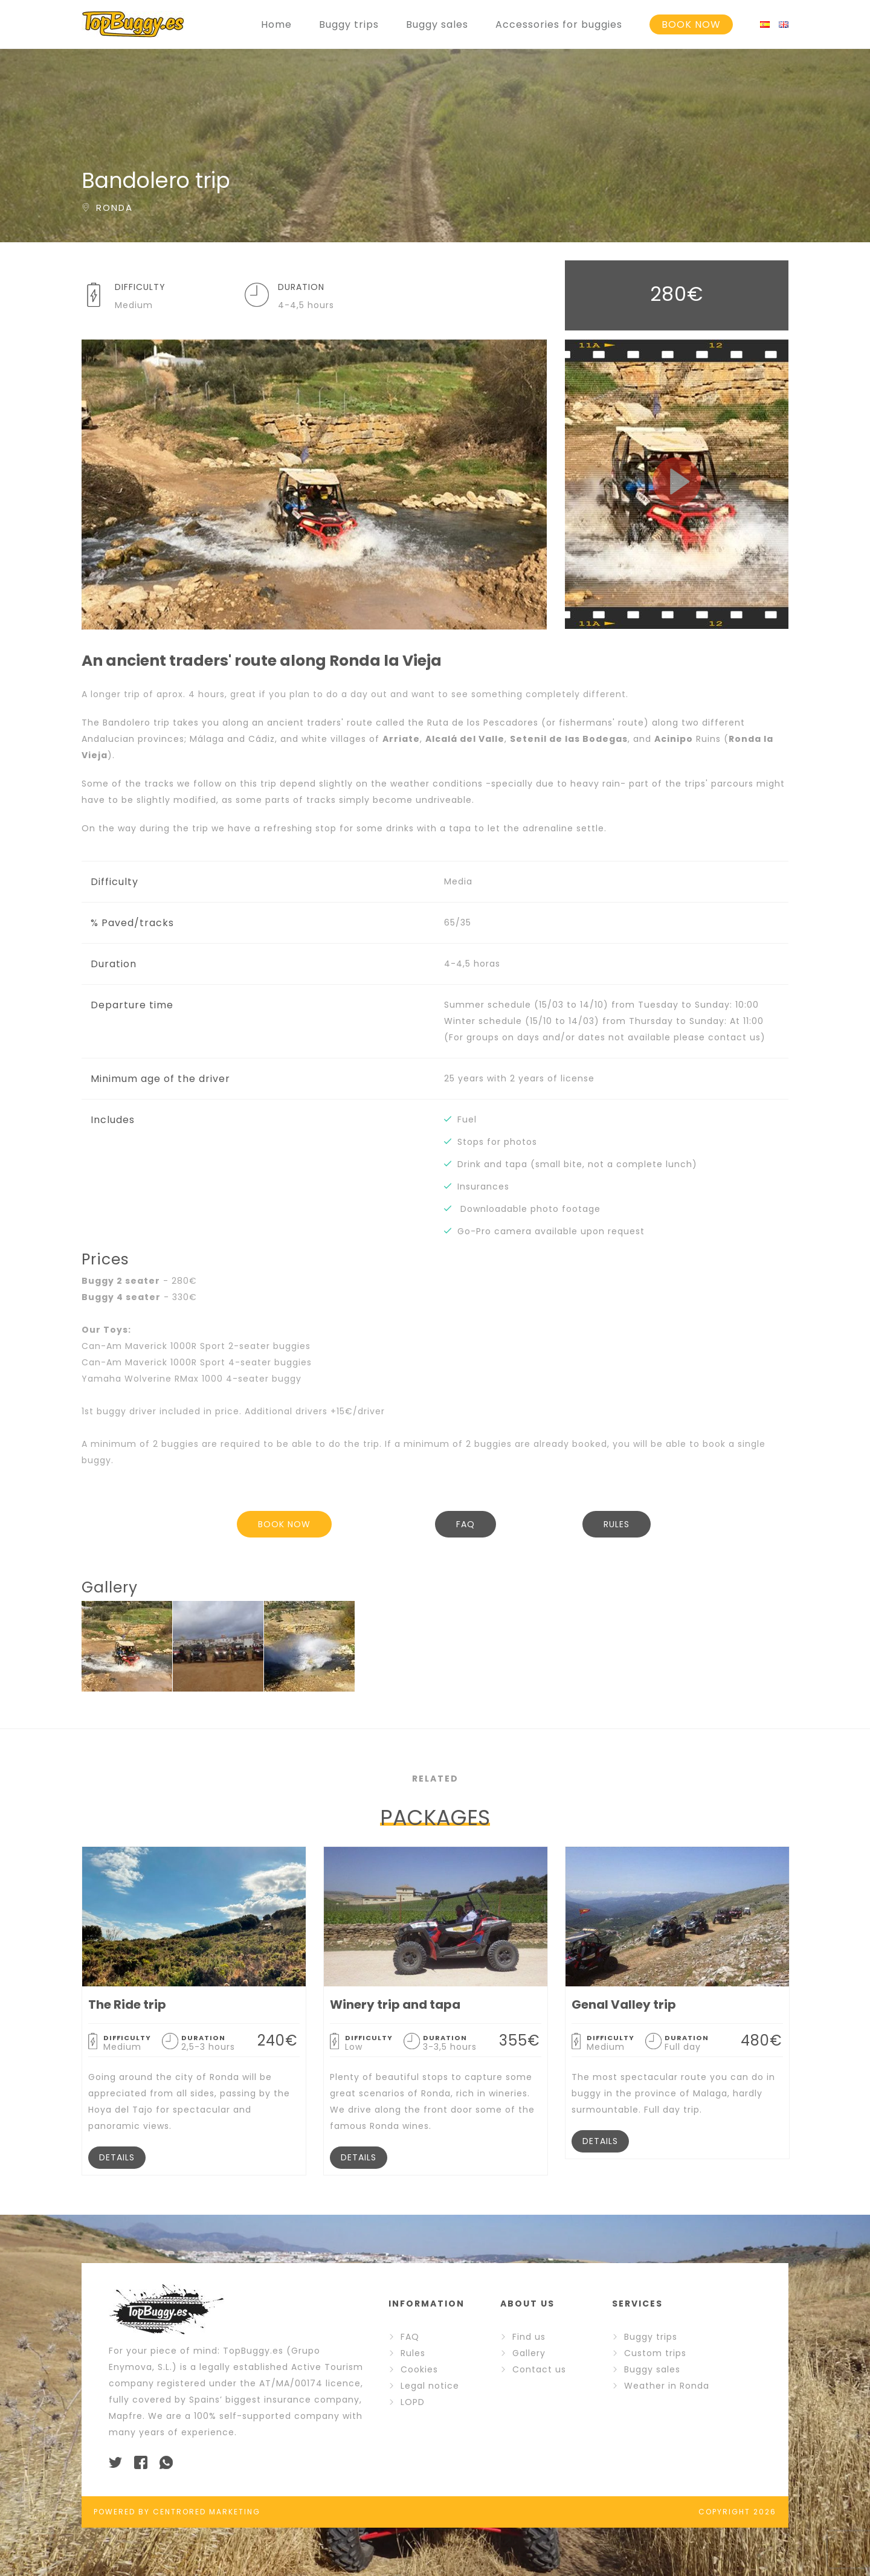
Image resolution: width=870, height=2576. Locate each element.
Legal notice (430, 2386)
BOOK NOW (691, 24)
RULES (617, 1524)
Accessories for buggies (558, 24)
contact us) (736, 1037)
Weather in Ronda (666, 2386)
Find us (529, 2337)
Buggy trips (349, 24)
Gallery (529, 2353)
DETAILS (117, 2157)
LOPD (413, 2402)
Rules (413, 2353)
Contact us (539, 2369)
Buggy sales (437, 24)
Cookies (419, 2369)
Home (276, 24)
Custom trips (655, 2353)
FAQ (465, 1524)
